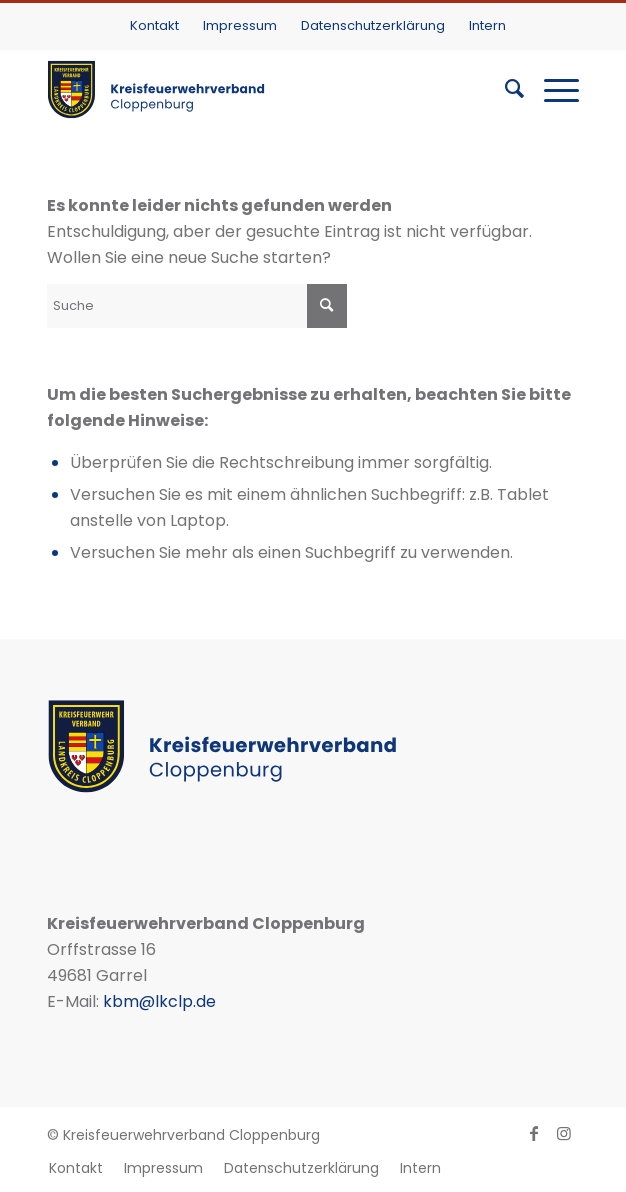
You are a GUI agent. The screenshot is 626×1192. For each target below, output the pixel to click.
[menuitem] (155, 25)
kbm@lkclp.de (159, 1001)
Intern (487, 25)
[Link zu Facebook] (534, 1133)
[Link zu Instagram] (564, 1133)
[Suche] (504, 89)
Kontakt (154, 25)
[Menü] (551, 89)
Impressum (240, 25)
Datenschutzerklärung (373, 25)
